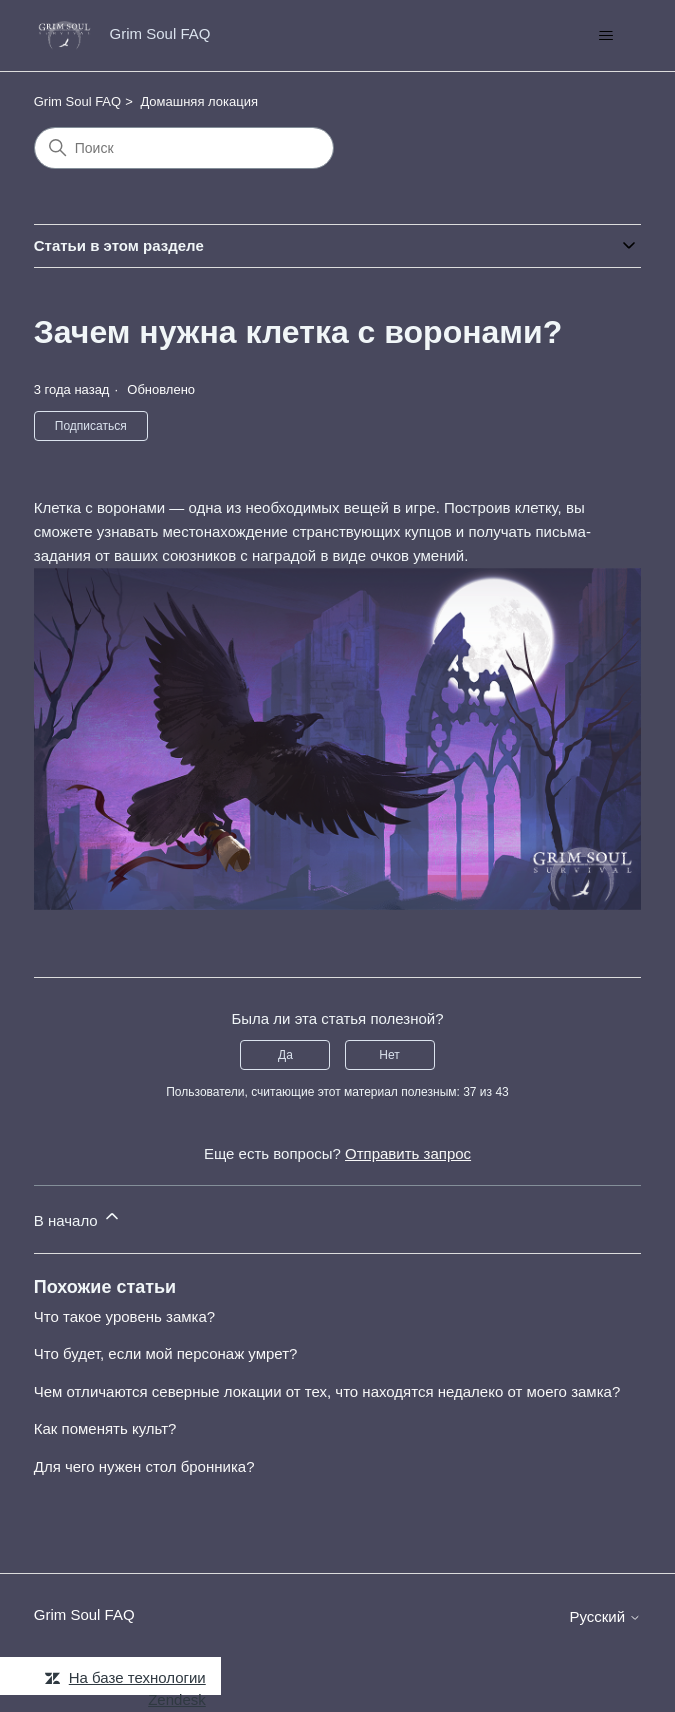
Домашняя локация (199, 101)
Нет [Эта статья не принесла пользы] (389, 1055)
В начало (78, 1217)
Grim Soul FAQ (77, 101)
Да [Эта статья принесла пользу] (285, 1055)
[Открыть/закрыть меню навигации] (605, 36)
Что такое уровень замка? (124, 1316)
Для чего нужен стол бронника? (144, 1466)
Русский (605, 1616)
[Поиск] (184, 148)
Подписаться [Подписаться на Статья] (91, 426)
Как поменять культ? (105, 1428)
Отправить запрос (408, 1153)
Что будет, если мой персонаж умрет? (166, 1353)
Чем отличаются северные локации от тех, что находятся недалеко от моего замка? (327, 1391)
